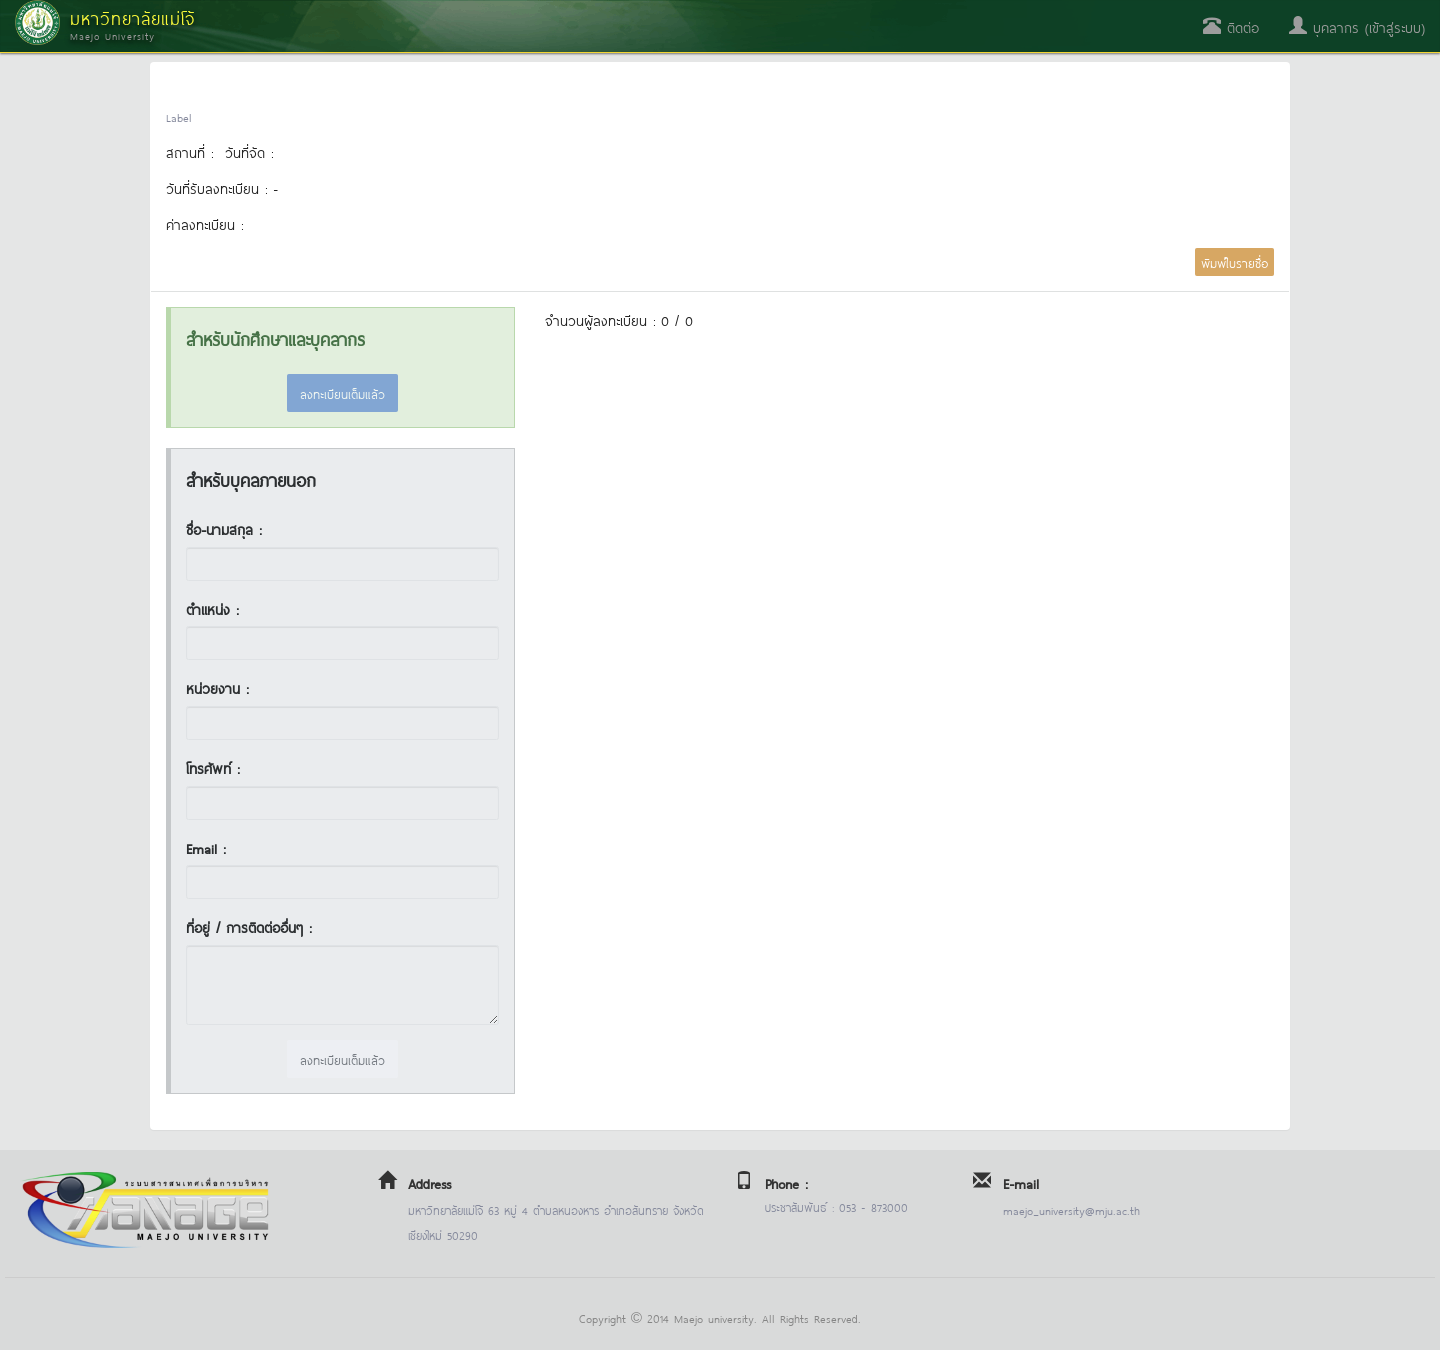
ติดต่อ (1231, 26)
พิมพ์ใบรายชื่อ (1234, 262)
